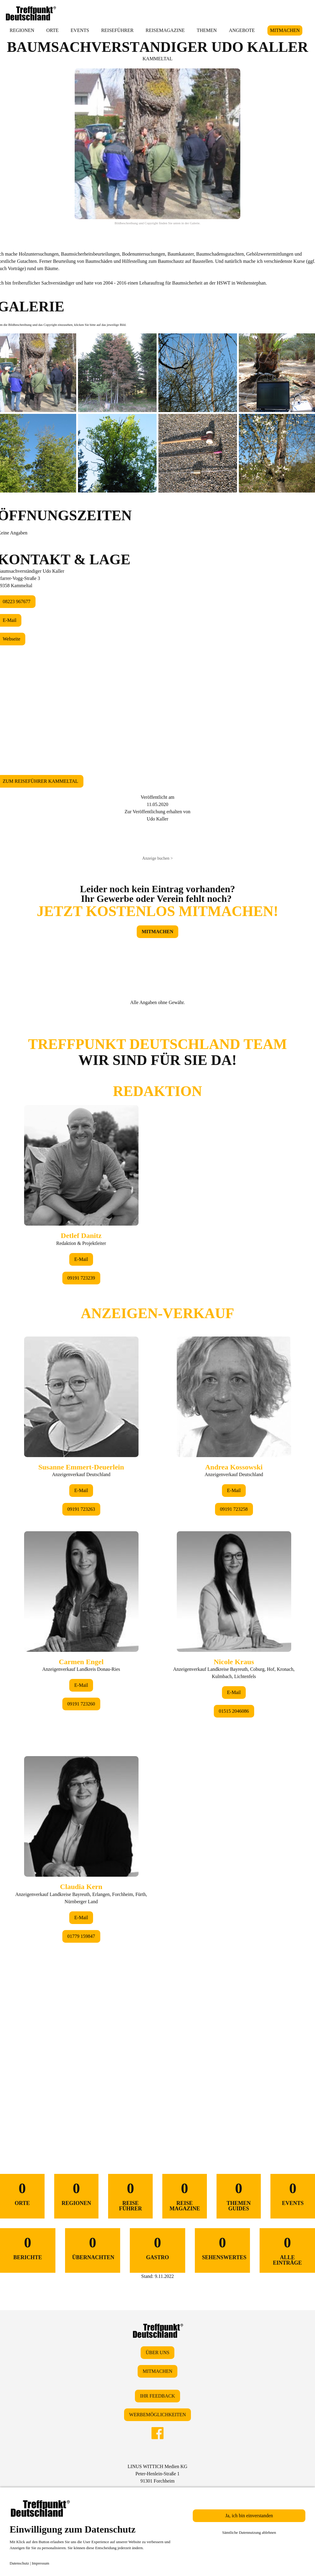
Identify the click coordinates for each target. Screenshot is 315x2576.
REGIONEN (22, 30)
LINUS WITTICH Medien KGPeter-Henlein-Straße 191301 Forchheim (157, 2473)
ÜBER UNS (158, 2352)
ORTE (52, 30)
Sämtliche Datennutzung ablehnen (249, 2532)
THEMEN (207, 30)
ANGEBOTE (242, 30)
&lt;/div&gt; (157, 1571)
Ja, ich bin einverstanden (249, 2515)
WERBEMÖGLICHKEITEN (157, 2414)
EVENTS (80, 30)
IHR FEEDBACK (157, 2395)
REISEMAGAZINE (165, 30)
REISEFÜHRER (117, 30)
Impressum (40, 2563)
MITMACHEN (285, 30)
